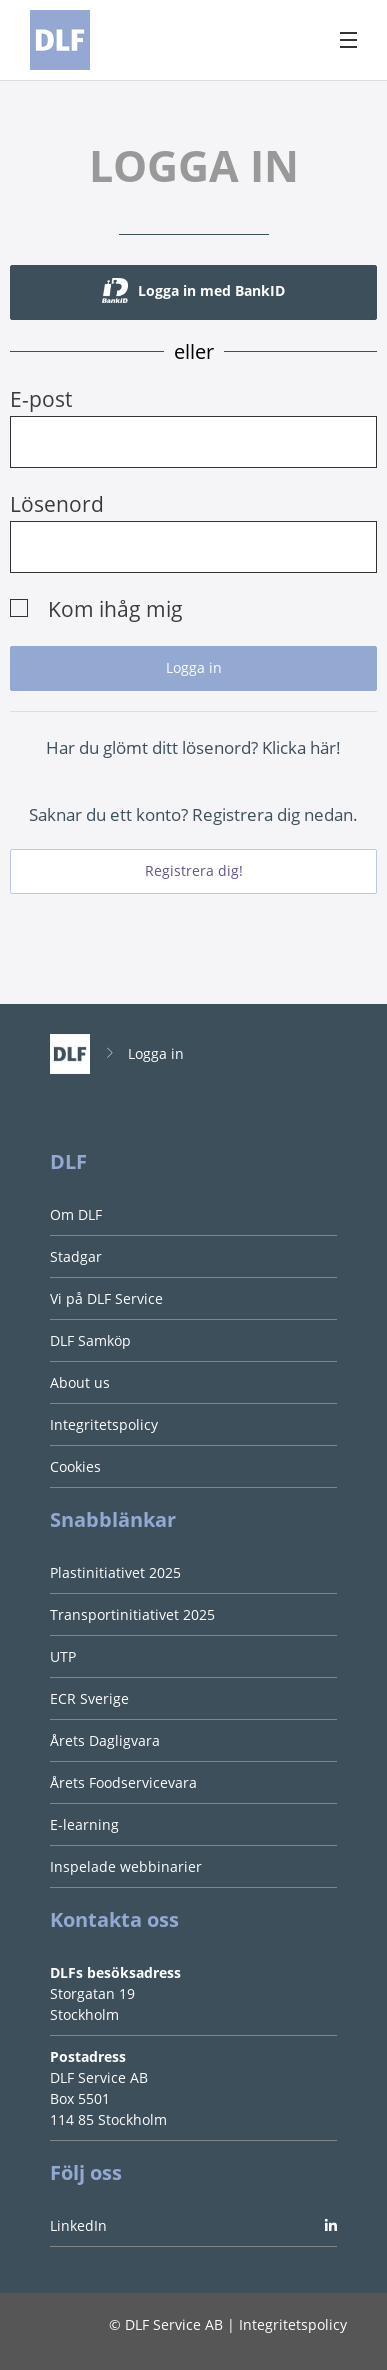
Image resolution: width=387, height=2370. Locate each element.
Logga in (156, 1054)
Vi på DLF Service (106, 1298)
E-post (41, 399)
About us (80, 1382)
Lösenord (57, 504)
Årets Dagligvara (105, 1740)
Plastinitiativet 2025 (115, 1572)
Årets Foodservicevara (123, 1782)
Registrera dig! (194, 870)
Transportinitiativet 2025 (132, 1614)
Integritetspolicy (104, 1424)
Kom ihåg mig (115, 609)
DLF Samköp (90, 1340)
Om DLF (76, 1214)
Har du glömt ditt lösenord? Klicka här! (193, 747)
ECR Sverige (89, 1698)
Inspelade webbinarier (126, 1866)
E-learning (84, 1824)
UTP (63, 1656)
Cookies (75, 1466)
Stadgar (76, 1256)
